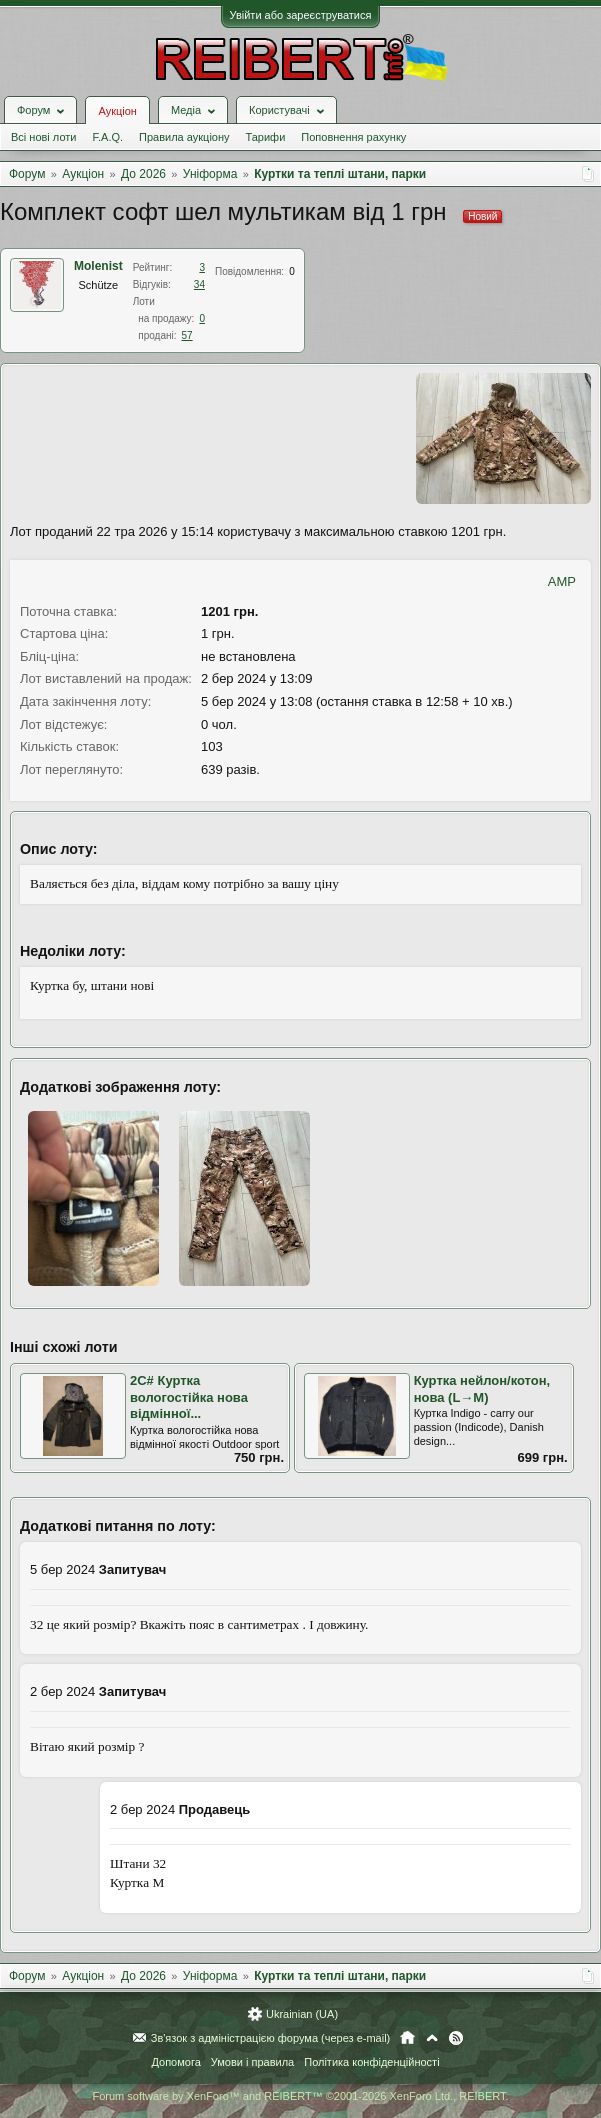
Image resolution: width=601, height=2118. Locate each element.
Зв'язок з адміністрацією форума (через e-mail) (271, 2038)
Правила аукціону (184, 137)
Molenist (98, 266)
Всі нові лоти (43, 137)
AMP (562, 581)
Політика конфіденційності (371, 2062)
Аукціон (117, 111)
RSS (456, 2038)
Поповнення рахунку (353, 137)
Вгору (432, 2038)
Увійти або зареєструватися (301, 15)
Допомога (175, 2062)
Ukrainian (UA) (302, 2014)
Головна (407, 2038)
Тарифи (266, 137)
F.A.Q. (107, 137)
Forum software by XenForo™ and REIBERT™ (300, 2096)
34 (199, 284)
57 (186, 335)
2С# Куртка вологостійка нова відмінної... (189, 1397)
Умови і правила (252, 2062)
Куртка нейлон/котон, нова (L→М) (482, 1389)
